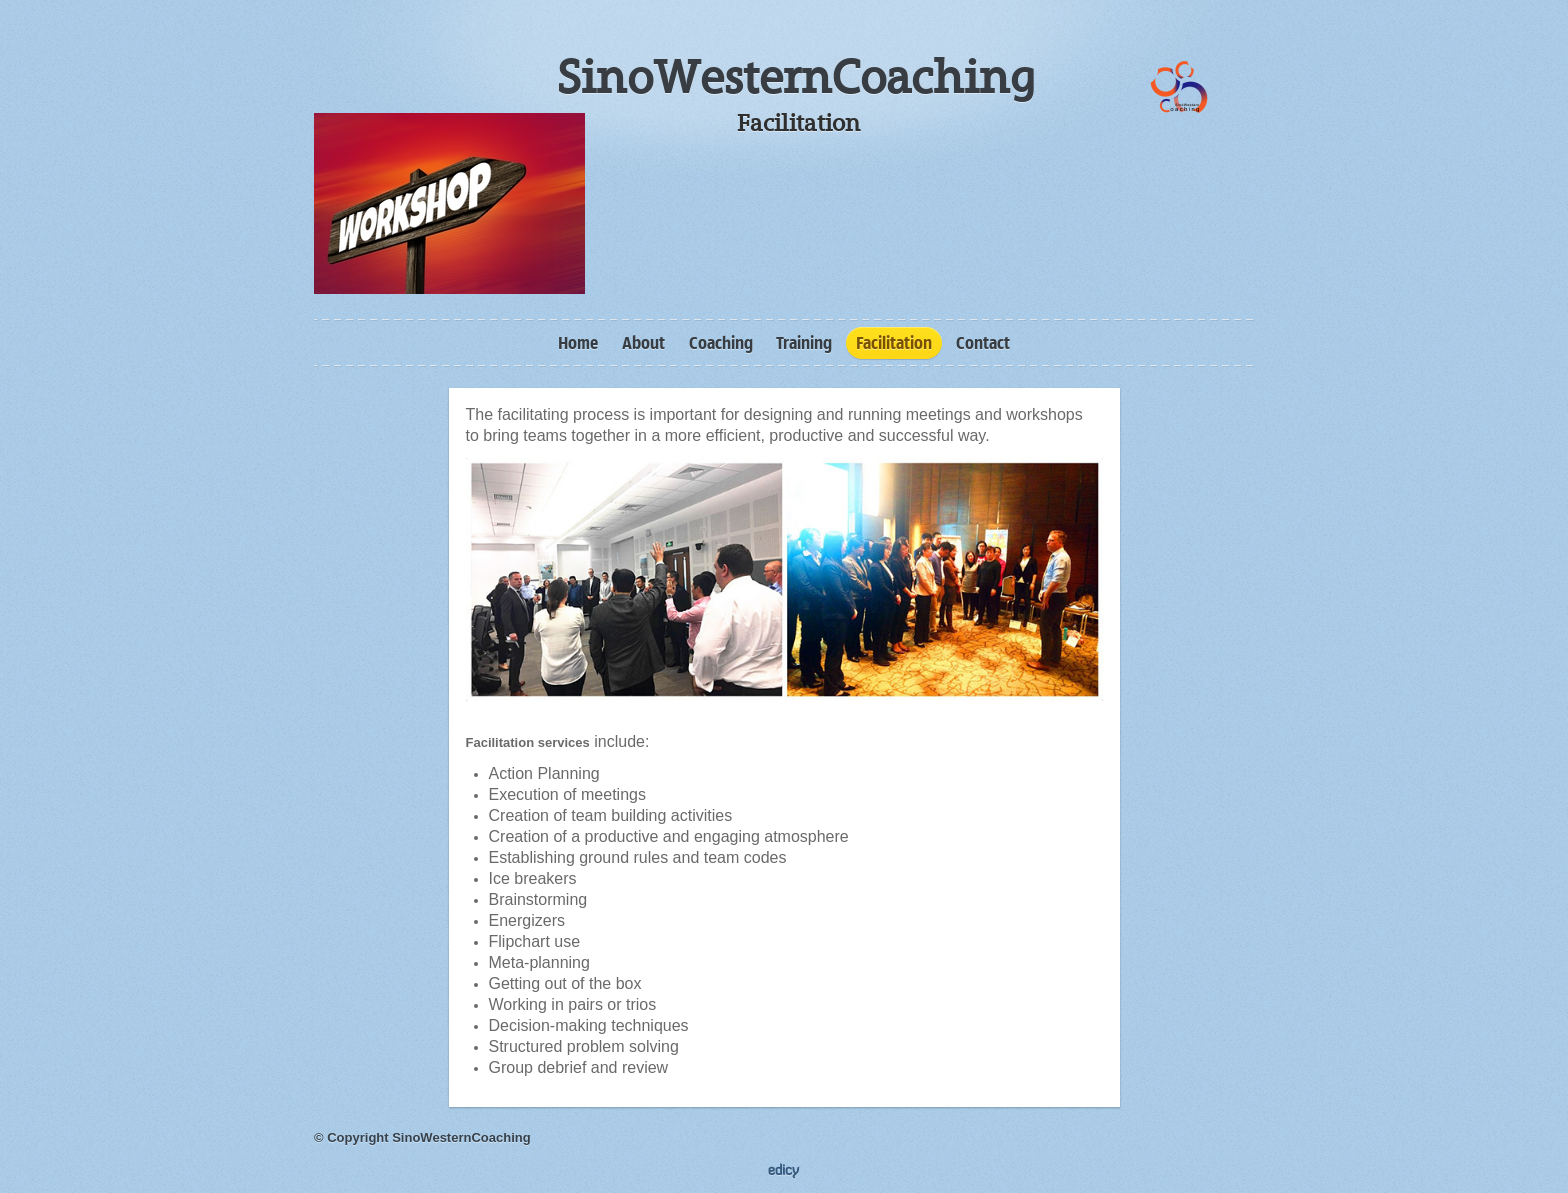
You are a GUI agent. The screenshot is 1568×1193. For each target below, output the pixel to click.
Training (804, 343)
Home (578, 343)
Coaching (721, 343)
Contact (983, 343)
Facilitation (894, 343)
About (643, 343)
